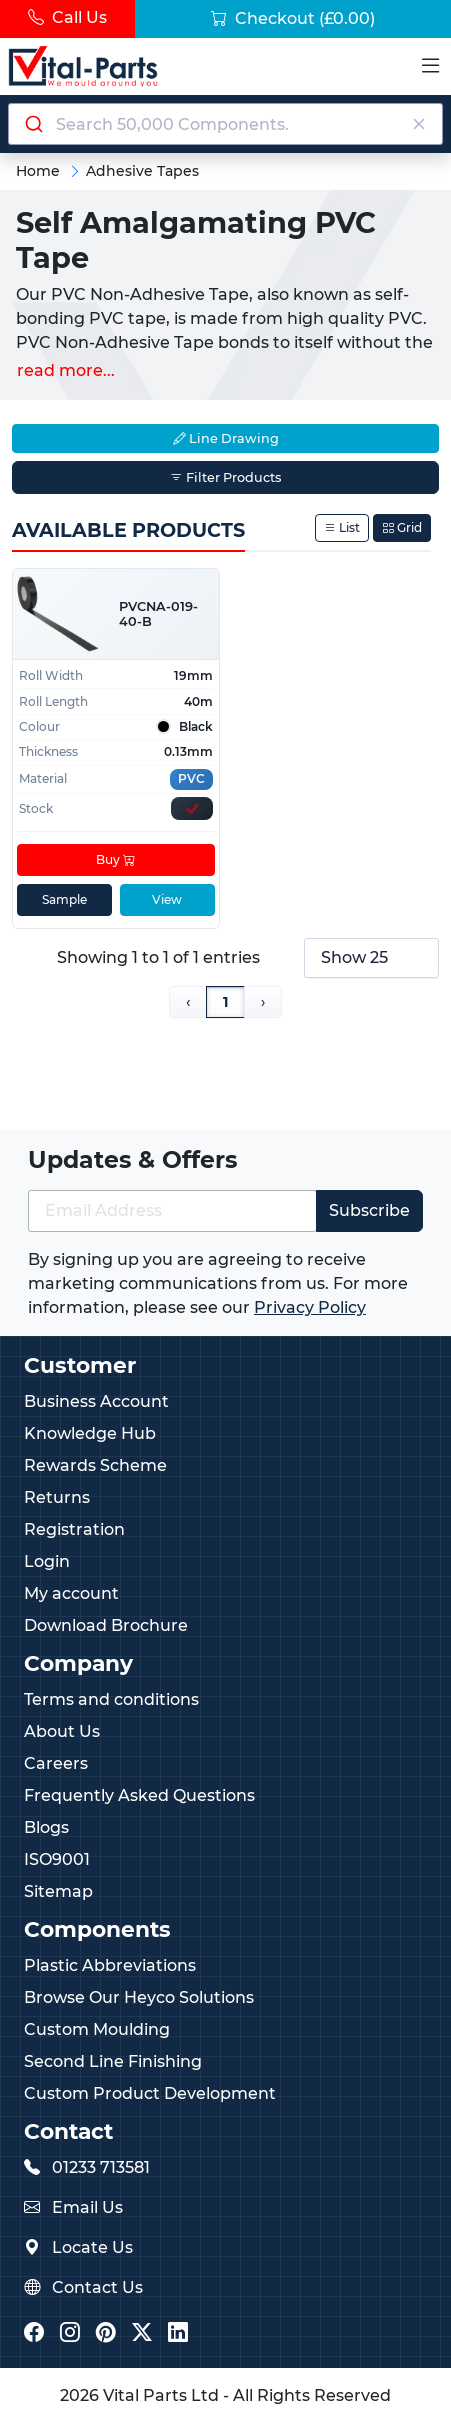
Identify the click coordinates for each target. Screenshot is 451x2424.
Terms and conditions (111, 1699)
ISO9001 (57, 1859)
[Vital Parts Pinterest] (106, 2333)
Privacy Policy (310, 1307)
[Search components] (226, 124)
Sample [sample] (64, 900)
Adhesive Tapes (142, 171)
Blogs (46, 1827)
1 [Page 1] (225, 1002)
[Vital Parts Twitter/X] (142, 2333)
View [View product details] (167, 900)
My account (71, 1593)
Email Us (87, 2207)
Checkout (293, 18)
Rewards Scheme (95, 1465)
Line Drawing (226, 438)
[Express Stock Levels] (192, 809)
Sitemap (58, 1891)
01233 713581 (101, 2167)
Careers (56, 1763)
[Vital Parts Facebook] (34, 2333)
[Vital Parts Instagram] (70, 2333)
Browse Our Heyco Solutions (139, 1997)
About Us (62, 1731)
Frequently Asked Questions (139, 1795)
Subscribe (369, 1210)
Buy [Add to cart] (115, 860)
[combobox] (225, 124)
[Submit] (32, 124)
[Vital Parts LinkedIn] (178, 2333)
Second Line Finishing (113, 2061)
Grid (402, 527)
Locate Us (92, 2247)
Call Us (67, 17)
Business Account (96, 1401)
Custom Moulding (97, 2029)
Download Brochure (106, 1625)
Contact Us (97, 2287)
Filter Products (225, 477)
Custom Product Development (150, 2093)
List (342, 527)
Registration (74, 1529)
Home (38, 171)
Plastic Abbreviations (110, 1965)
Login (47, 1561)
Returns (57, 1497)
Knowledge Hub (90, 1433)
